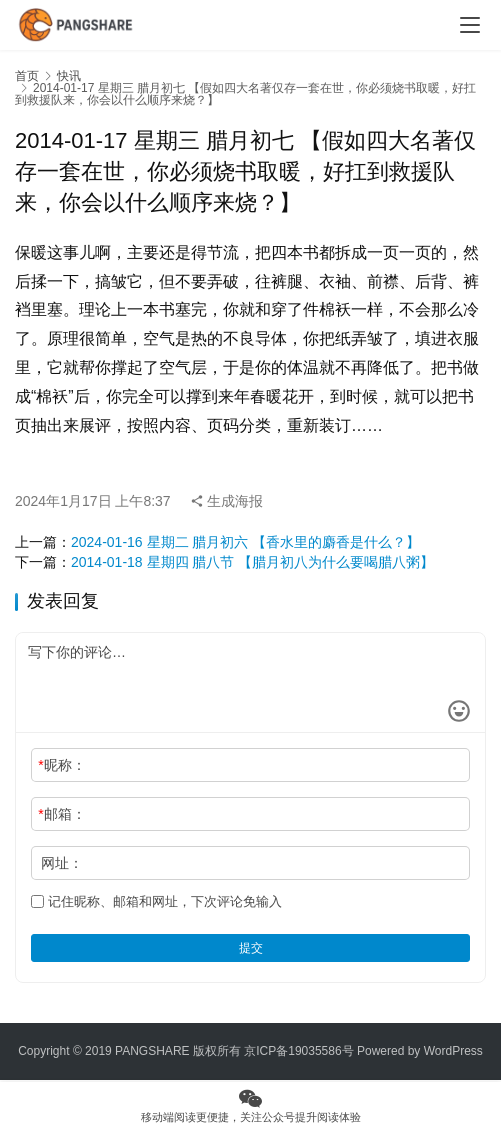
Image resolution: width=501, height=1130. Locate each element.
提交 (251, 948)
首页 (27, 76)
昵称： (61, 765)
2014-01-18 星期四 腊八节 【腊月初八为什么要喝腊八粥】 (252, 562)
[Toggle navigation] (470, 25)
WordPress (453, 1051)
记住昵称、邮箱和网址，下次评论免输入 (156, 901)
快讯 (69, 76)
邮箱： (61, 814)
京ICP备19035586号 (298, 1051)
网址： (62, 863)
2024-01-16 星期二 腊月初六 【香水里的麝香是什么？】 (245, 542)
